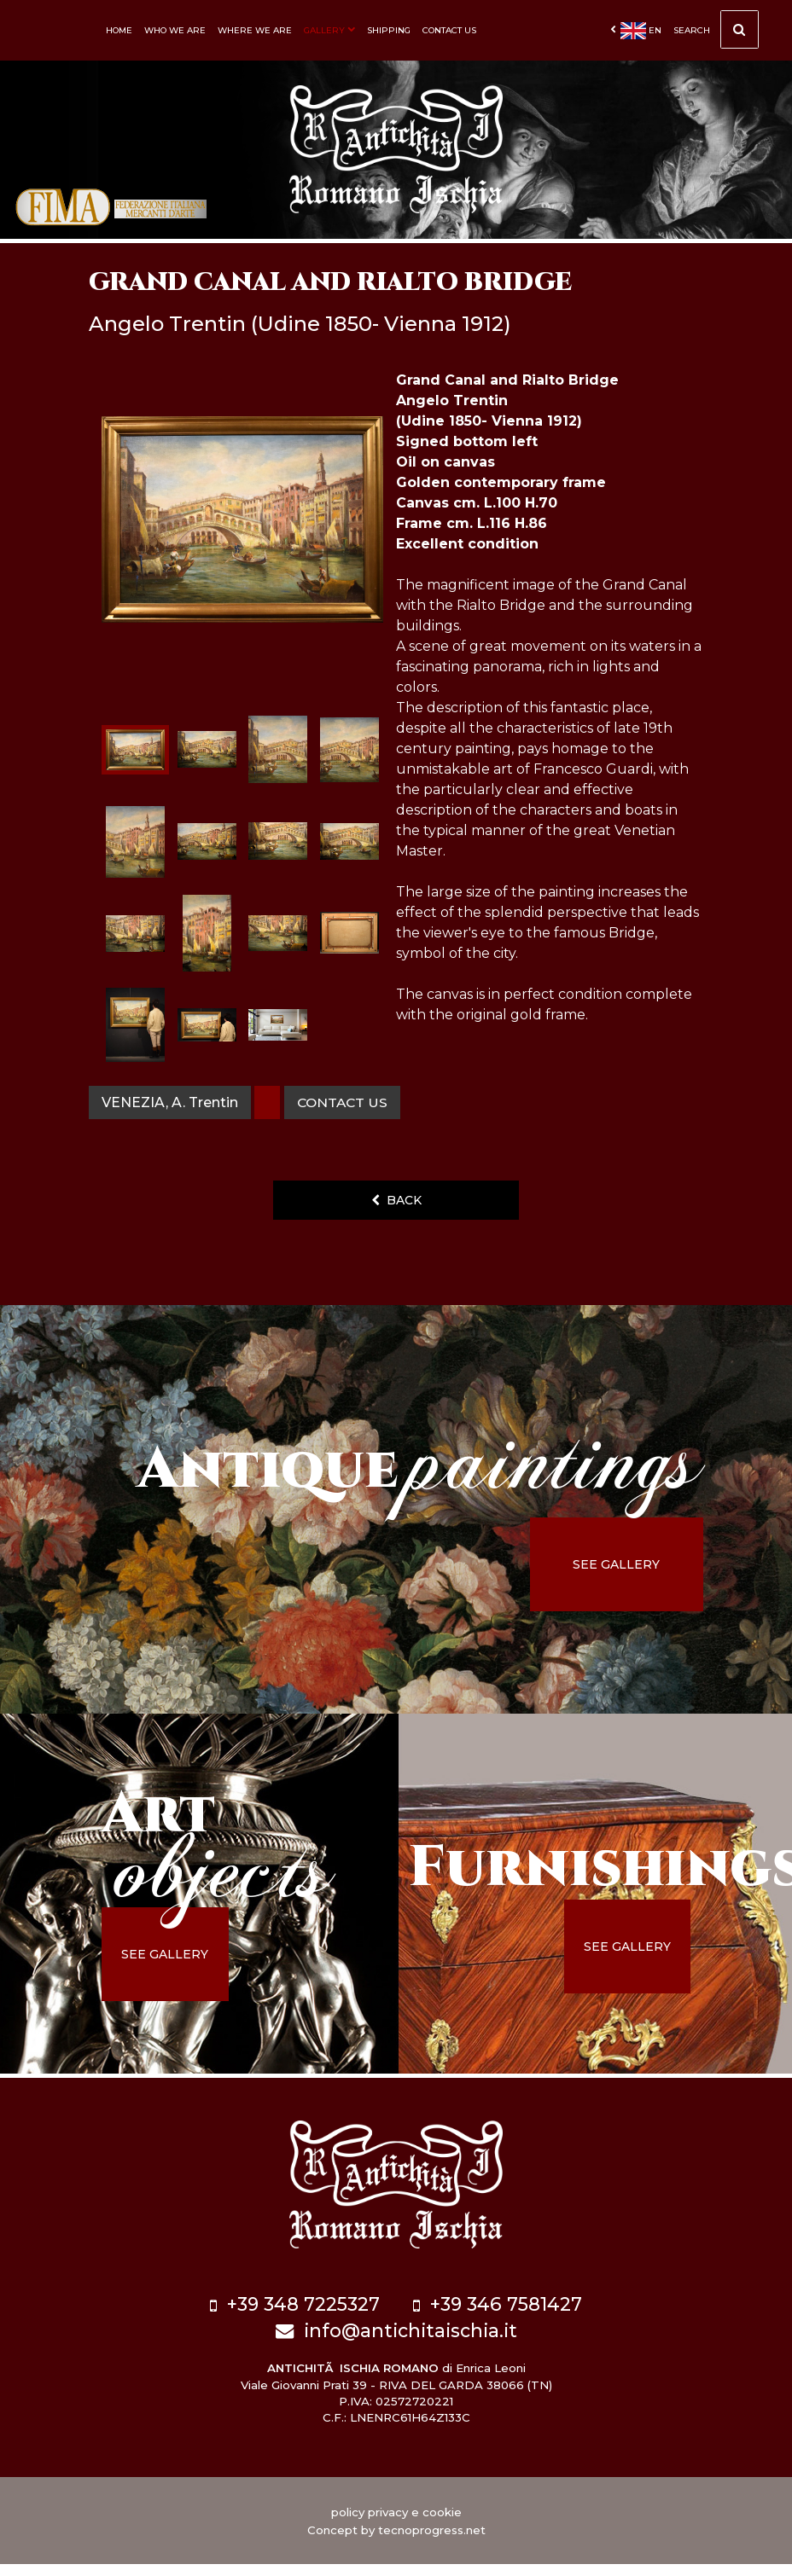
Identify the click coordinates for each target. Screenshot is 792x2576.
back (396, 1219)
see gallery (630, 1584)
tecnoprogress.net (432, 2542)
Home (119, 30)
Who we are (175, 30)
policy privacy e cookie (396, 2524)
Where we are (255, 30)
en (635, 30)
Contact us (449, 30)
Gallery (329, 30)
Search (716, 34)
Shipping (389, 30)
